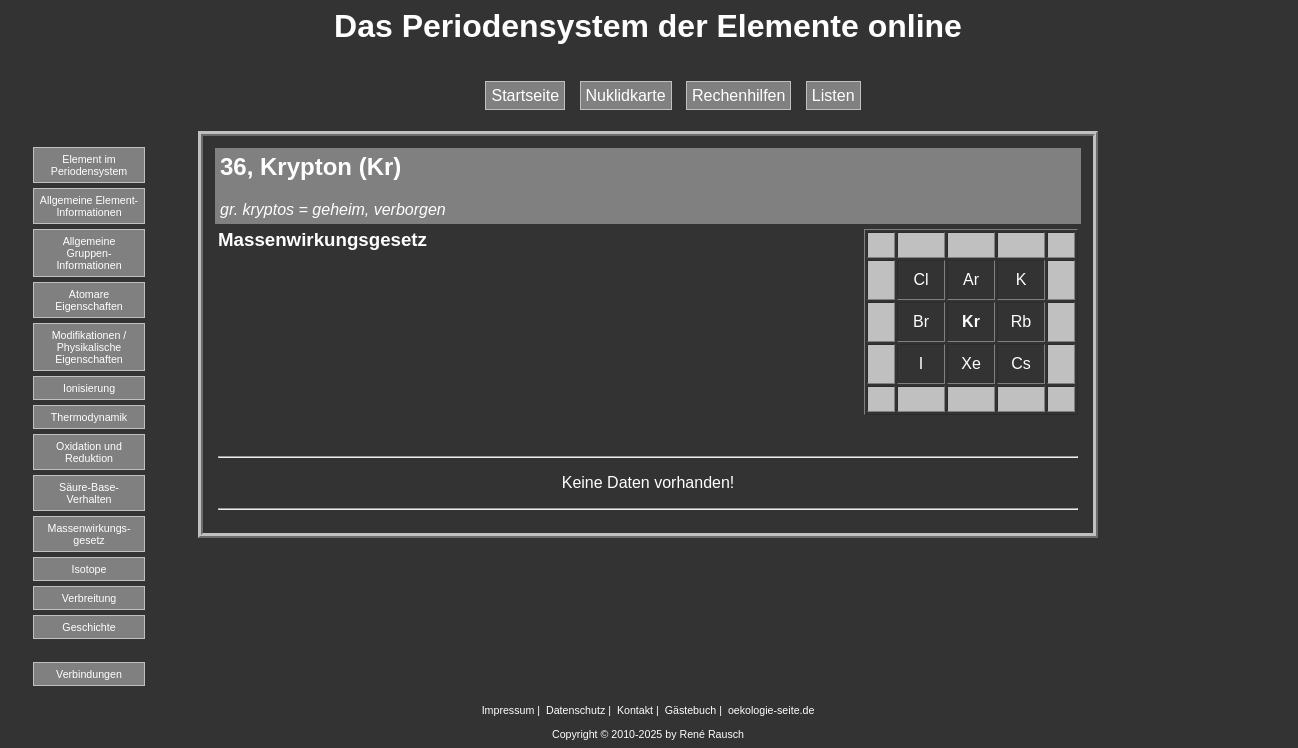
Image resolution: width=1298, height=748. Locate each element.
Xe (971, 363)
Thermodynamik (89, 417)
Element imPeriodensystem (89, 165)
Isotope (89, 569)
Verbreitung (89, 598)
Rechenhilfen (738, 95)
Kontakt (635, 710)
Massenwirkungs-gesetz (89, 534)
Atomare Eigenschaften (89, 300)
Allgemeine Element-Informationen (89, 206)
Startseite (525, 95)
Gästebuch (691, 710)
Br (921, 321)
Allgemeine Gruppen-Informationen (88, 253)
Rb (1021, 321)
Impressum (508, 710)
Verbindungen (89, 674)
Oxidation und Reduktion (89, 452)
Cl (920, 279)
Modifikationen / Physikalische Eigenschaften (89, 347)
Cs (1021, 363)
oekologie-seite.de (771, 710)
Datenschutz (575, 710)
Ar (971, 279)
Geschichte (88, 627)
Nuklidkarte (626, 95)
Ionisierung (89, 388)
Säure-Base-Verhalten (89, 493)
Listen (833, 95)
